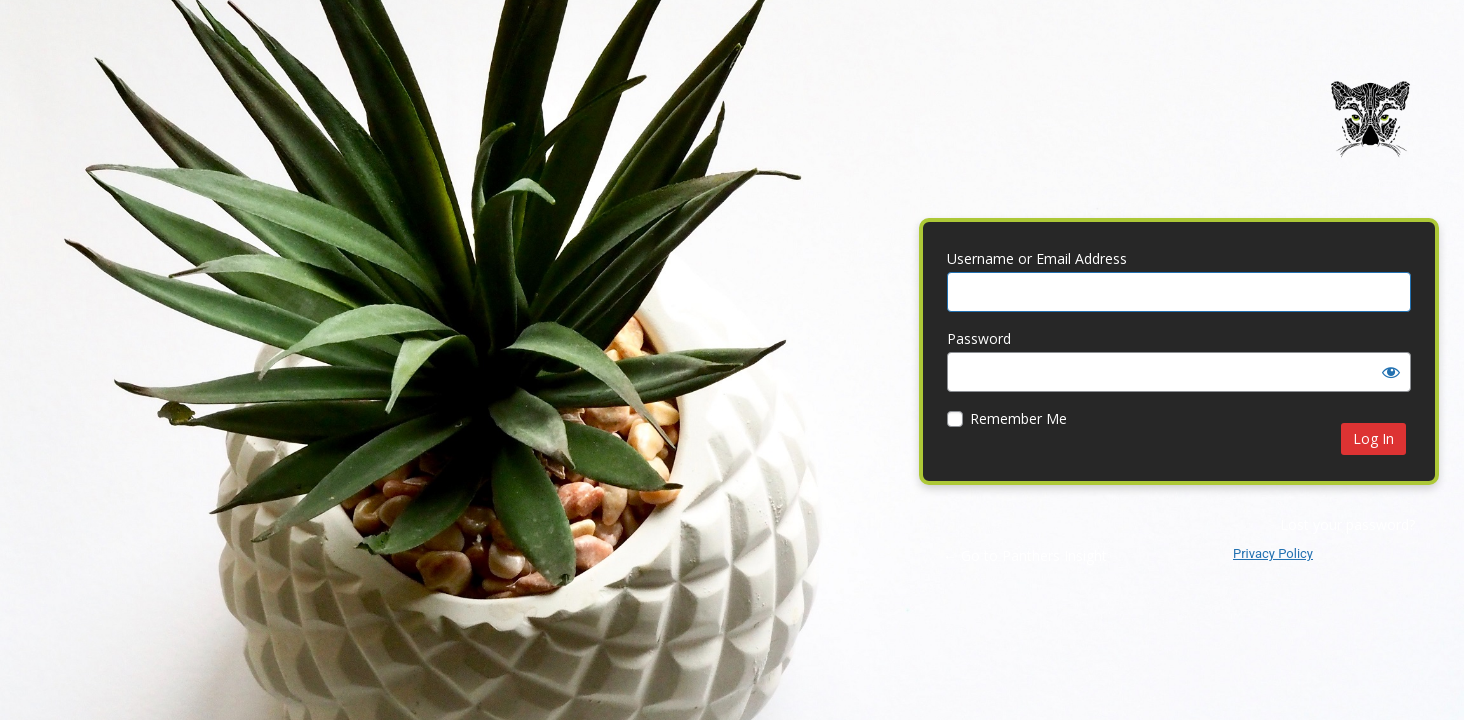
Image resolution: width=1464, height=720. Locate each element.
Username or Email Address (1037, 258)
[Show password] (1391, 372)
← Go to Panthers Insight (1025, 555)
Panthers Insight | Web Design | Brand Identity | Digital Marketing (1370, 133)
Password (979, 338)
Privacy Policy (1273, 553)
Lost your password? (1347, 524)
